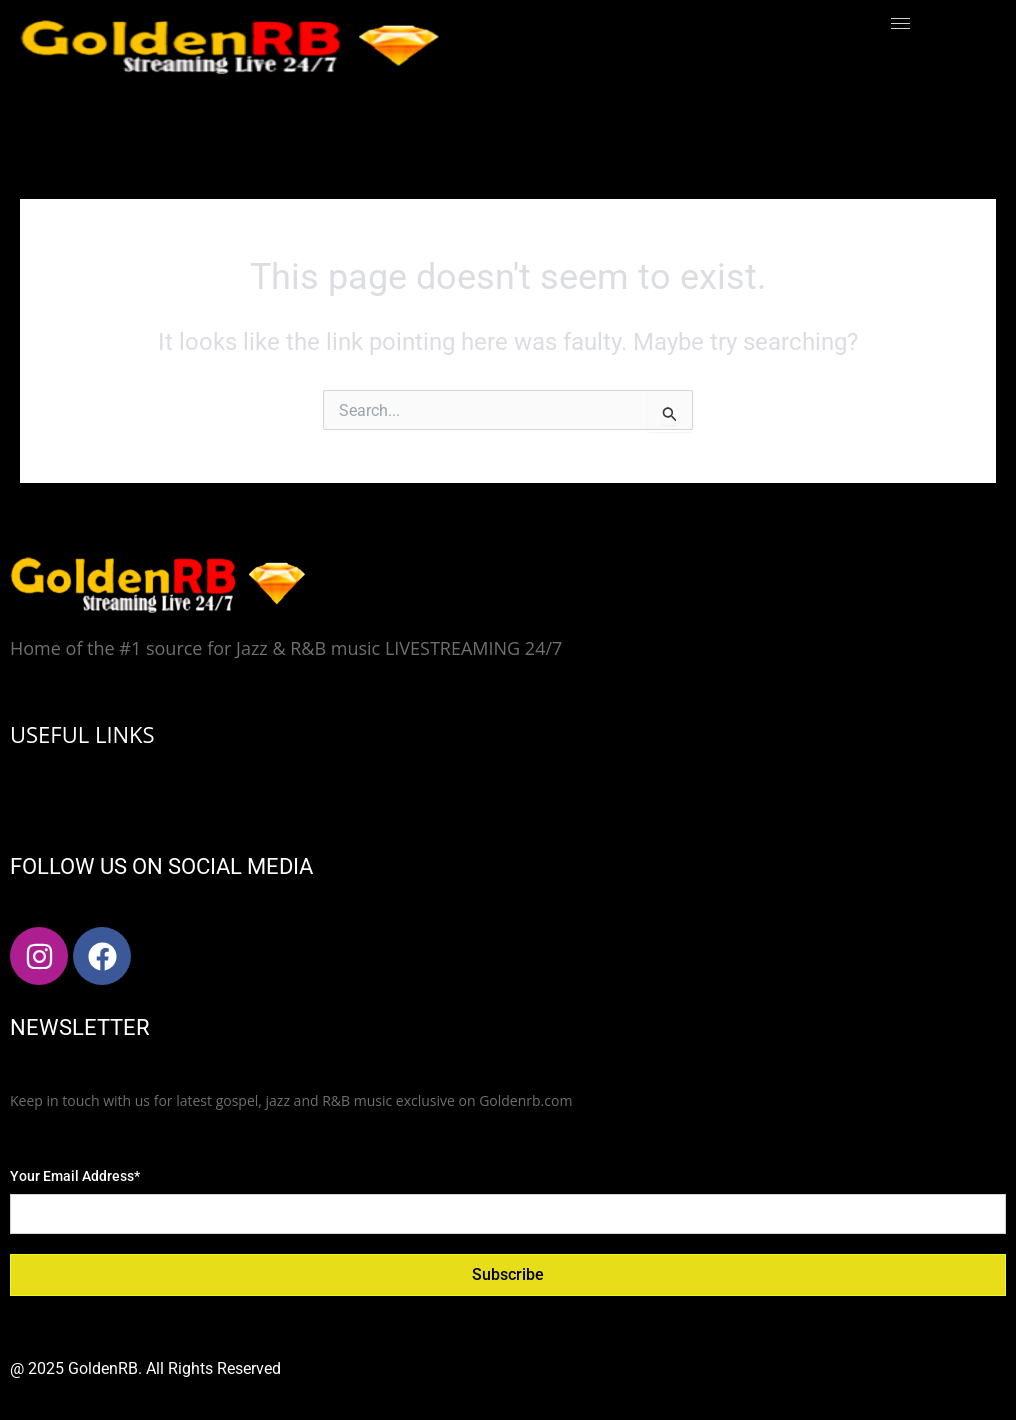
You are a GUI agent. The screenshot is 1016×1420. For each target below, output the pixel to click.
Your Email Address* (75, 1176)
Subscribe (508, 1274)
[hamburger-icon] (900, 23)
